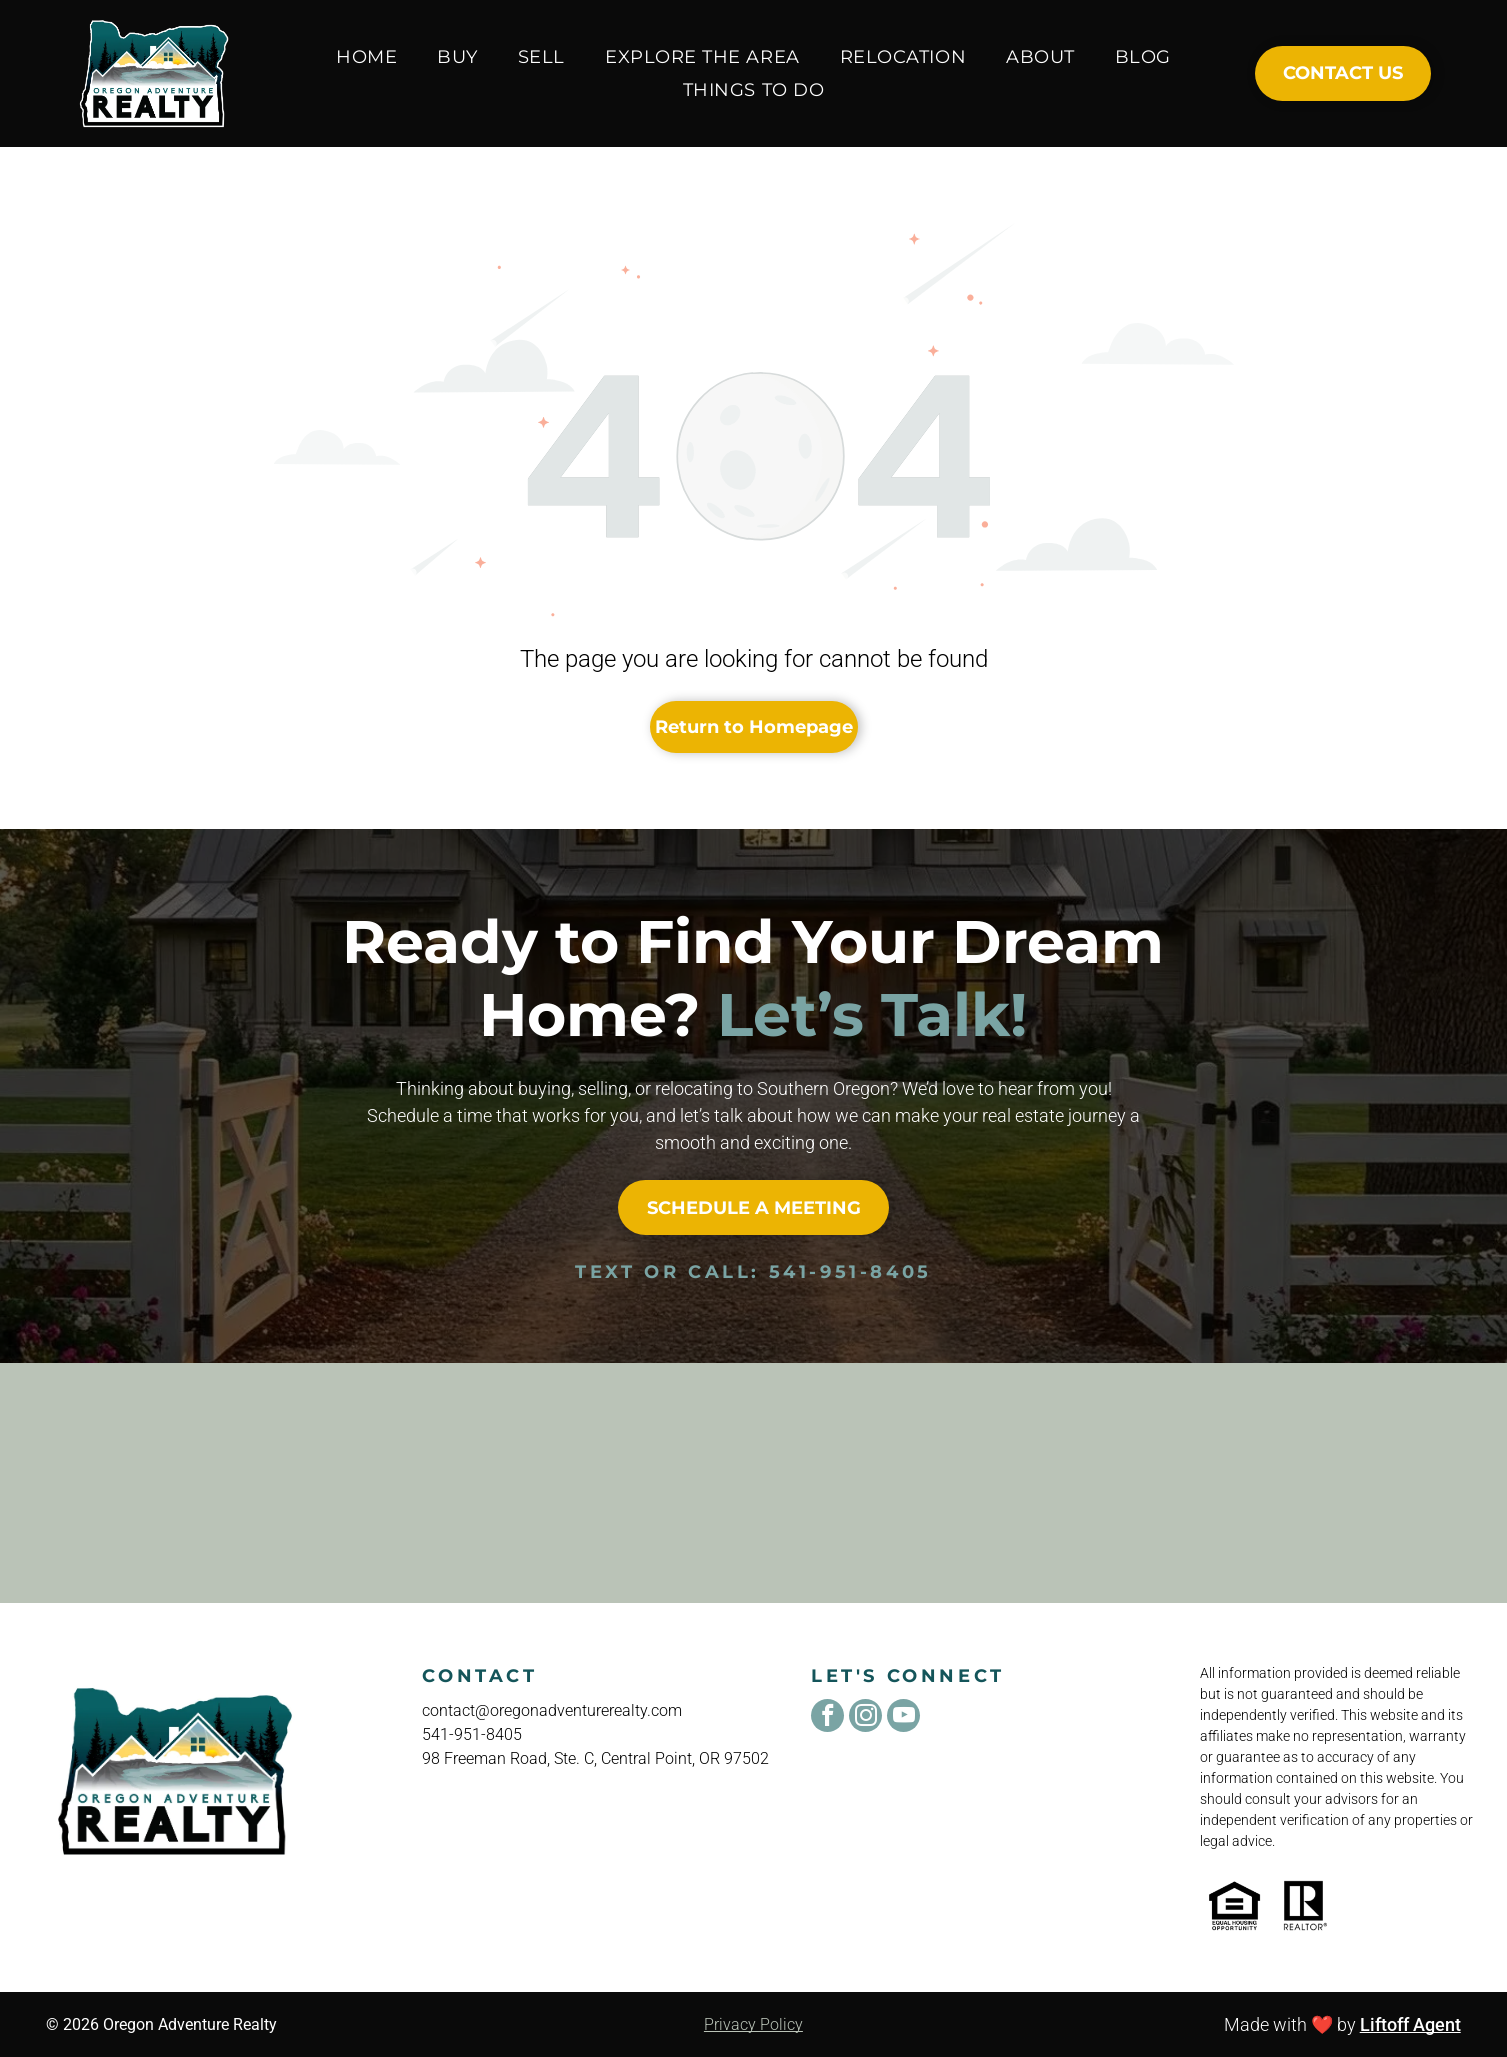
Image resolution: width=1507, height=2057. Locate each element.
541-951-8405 (850, 1272)
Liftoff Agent (1410, 2024)
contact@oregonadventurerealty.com (552, 1710)
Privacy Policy (753, 2024)
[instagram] (865, 1718)
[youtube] (903, 1718)
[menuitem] (366, 56)
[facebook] (827, 1718)
